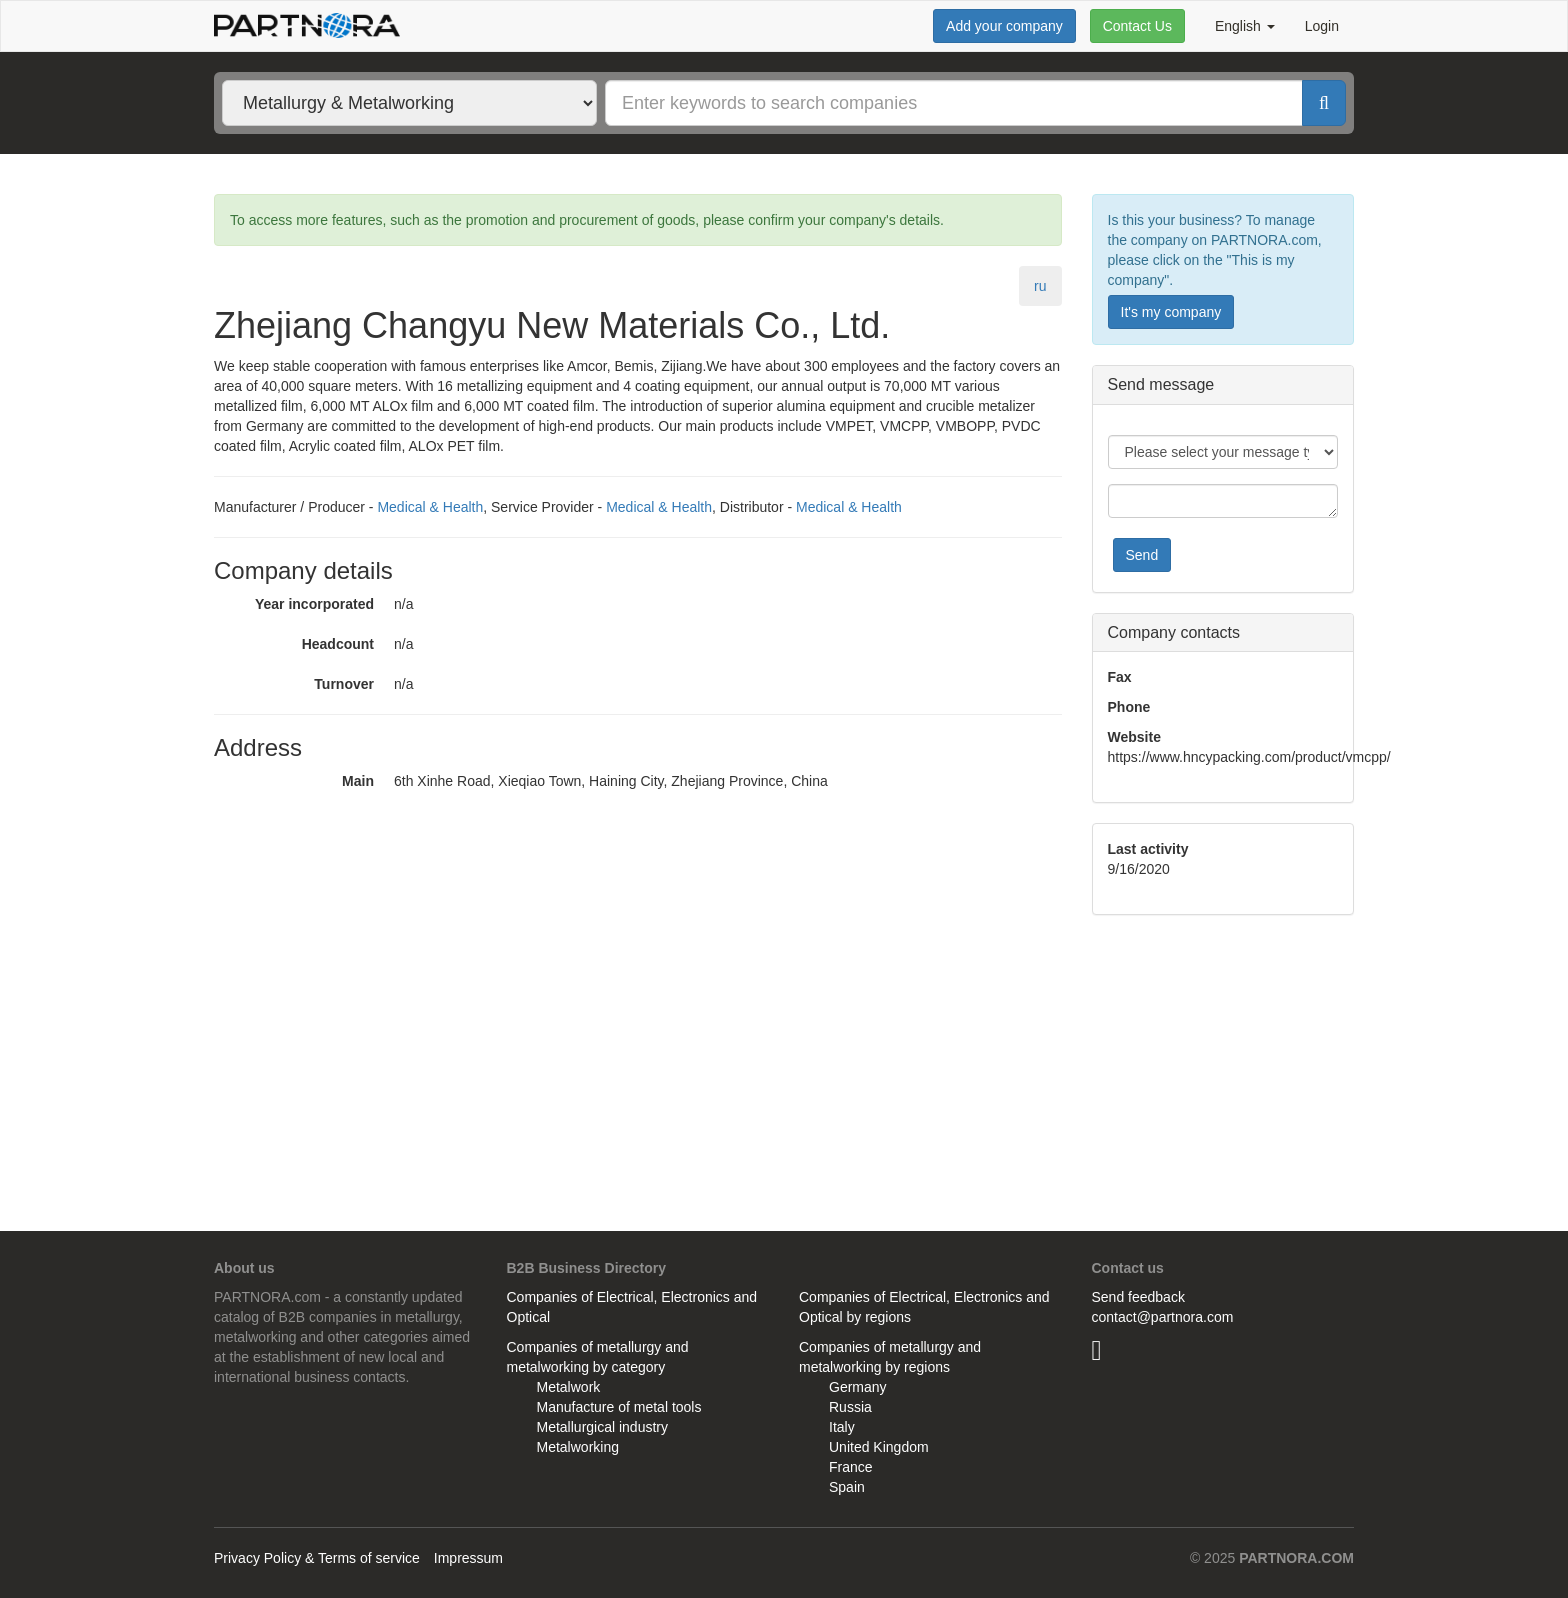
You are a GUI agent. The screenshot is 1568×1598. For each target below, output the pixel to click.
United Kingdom (879, 1447)
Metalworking (578, 1447)
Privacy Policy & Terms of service (317, 1558)
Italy (842, 1427)
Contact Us (1137, 26)
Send (1142, 555)
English (1245, 26)
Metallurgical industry (603, 1427)
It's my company (1171, 312)
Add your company (1004, 26)
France (851, 1467)
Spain (847, 1487)
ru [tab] (1040, 286)
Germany (858, 1387)
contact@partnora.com (1163, 1317)
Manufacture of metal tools (619, 1407)
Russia (850, 1407)
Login (1322, 26)
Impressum (468, 1558)
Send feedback (1138, 1297)
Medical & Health (430, 507)
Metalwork (569, 1387)
